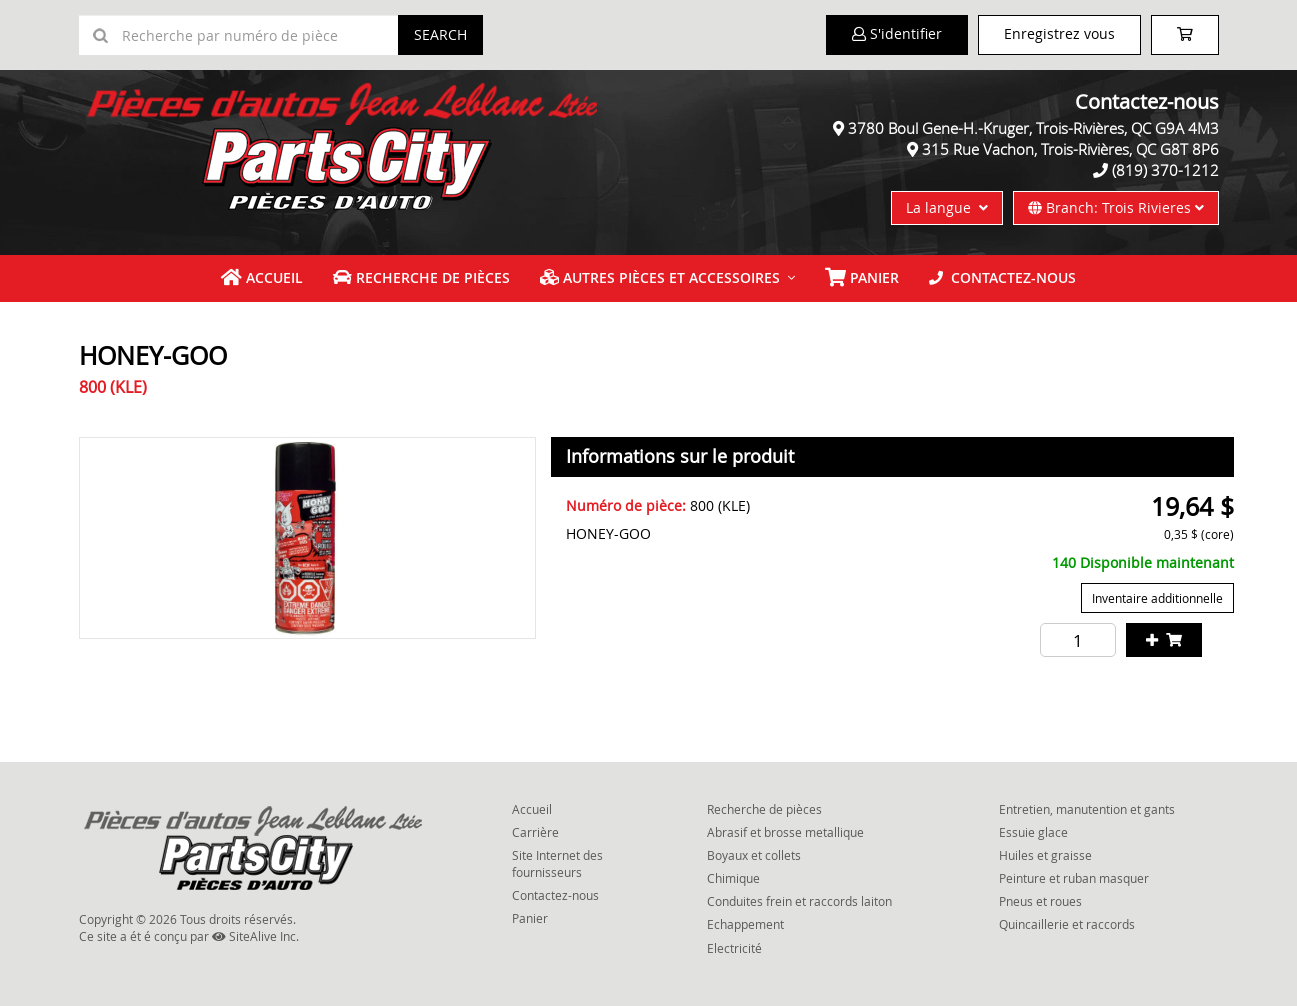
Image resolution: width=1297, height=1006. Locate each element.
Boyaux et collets (754, 855)
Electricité (734, 948)
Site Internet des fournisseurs (557, 863)
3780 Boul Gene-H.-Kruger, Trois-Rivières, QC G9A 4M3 (1033, 128)
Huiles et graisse (1045, 855)
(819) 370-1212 (1165, 170)
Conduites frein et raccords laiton (799, 901)
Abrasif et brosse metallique (785, 832)
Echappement (745, 924)
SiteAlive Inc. (255, 936)
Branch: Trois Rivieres (1116, 207)
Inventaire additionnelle (1157, 598)
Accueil (262, 277)
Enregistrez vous (1059, 33)
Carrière (535, 832)
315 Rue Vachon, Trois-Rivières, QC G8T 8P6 (1070, 149)
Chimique (733, 878)
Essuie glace (1033, 832)
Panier (530, 918)
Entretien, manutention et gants (1087, 809)
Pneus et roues (1040, 901)
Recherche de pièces (421, 277)
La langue (947, 207)
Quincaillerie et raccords (1067, 924)
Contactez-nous (1002, 277)
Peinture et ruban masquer (1074, 878)
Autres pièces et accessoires (660, 277)
